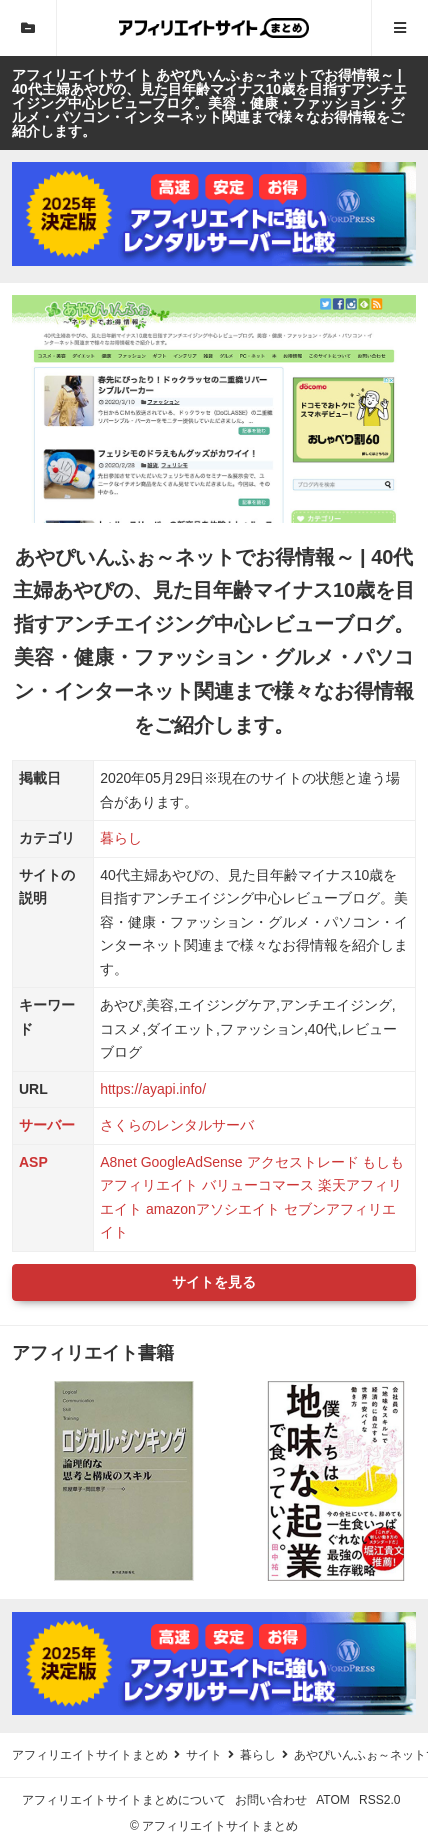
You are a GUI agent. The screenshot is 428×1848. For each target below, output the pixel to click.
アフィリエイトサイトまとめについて (124, 1800)
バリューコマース (258, 1185)
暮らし (121, 838)
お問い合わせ (271, 1800)
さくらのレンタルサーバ (177, 1125)
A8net (118, 1162)
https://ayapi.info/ (153, 1089)
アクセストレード (303, 1162)
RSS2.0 (379, 1800)
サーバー (47, 1125)
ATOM (333, 1800)
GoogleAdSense (192, 1162)
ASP (33, 1162)
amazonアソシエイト (213, 1209)
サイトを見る (214, 1282)
